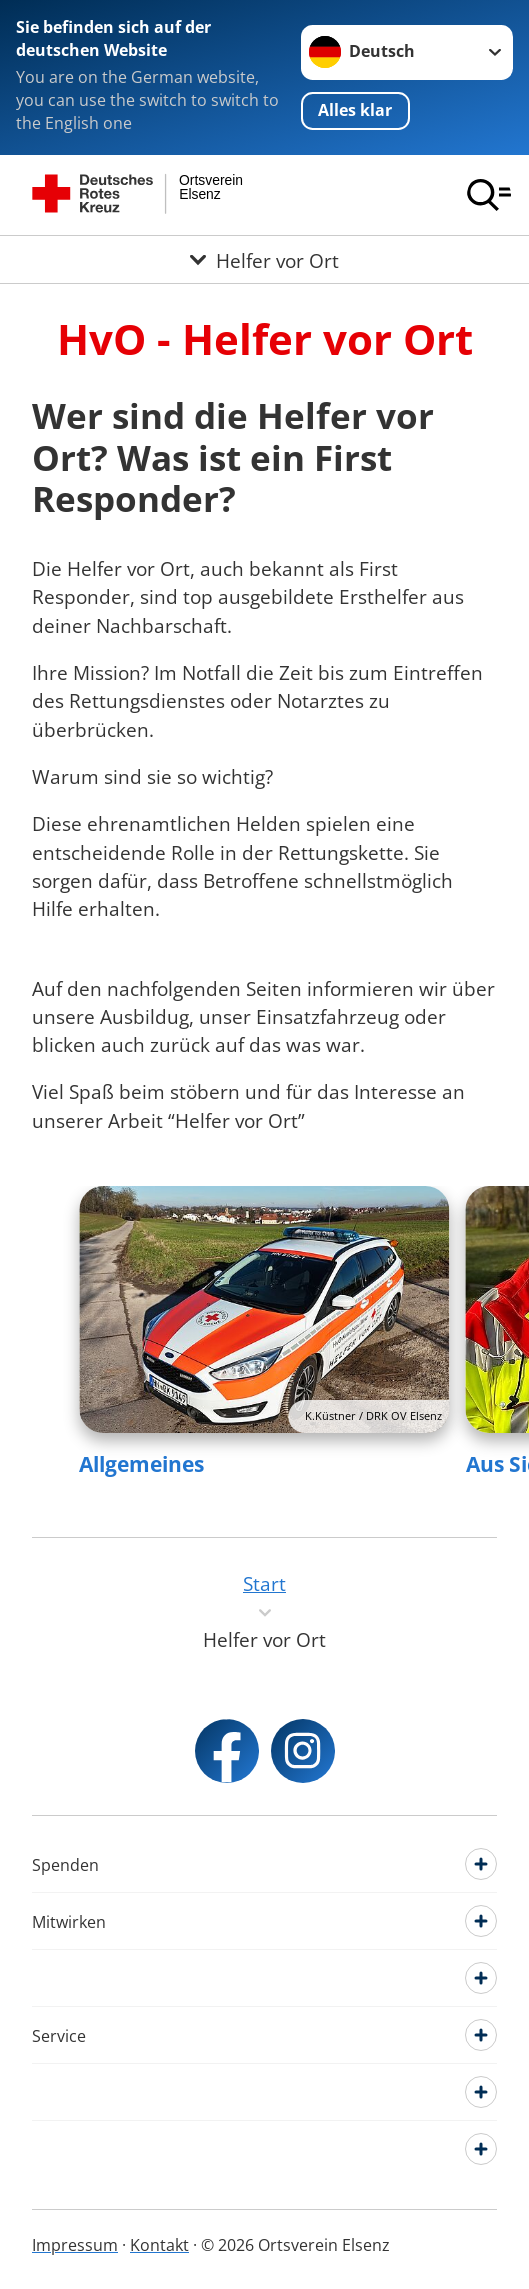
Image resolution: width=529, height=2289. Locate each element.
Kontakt (159, 2245)
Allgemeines (141, 1464)
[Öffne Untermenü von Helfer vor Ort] (264, 259)
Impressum (75, 2245)
